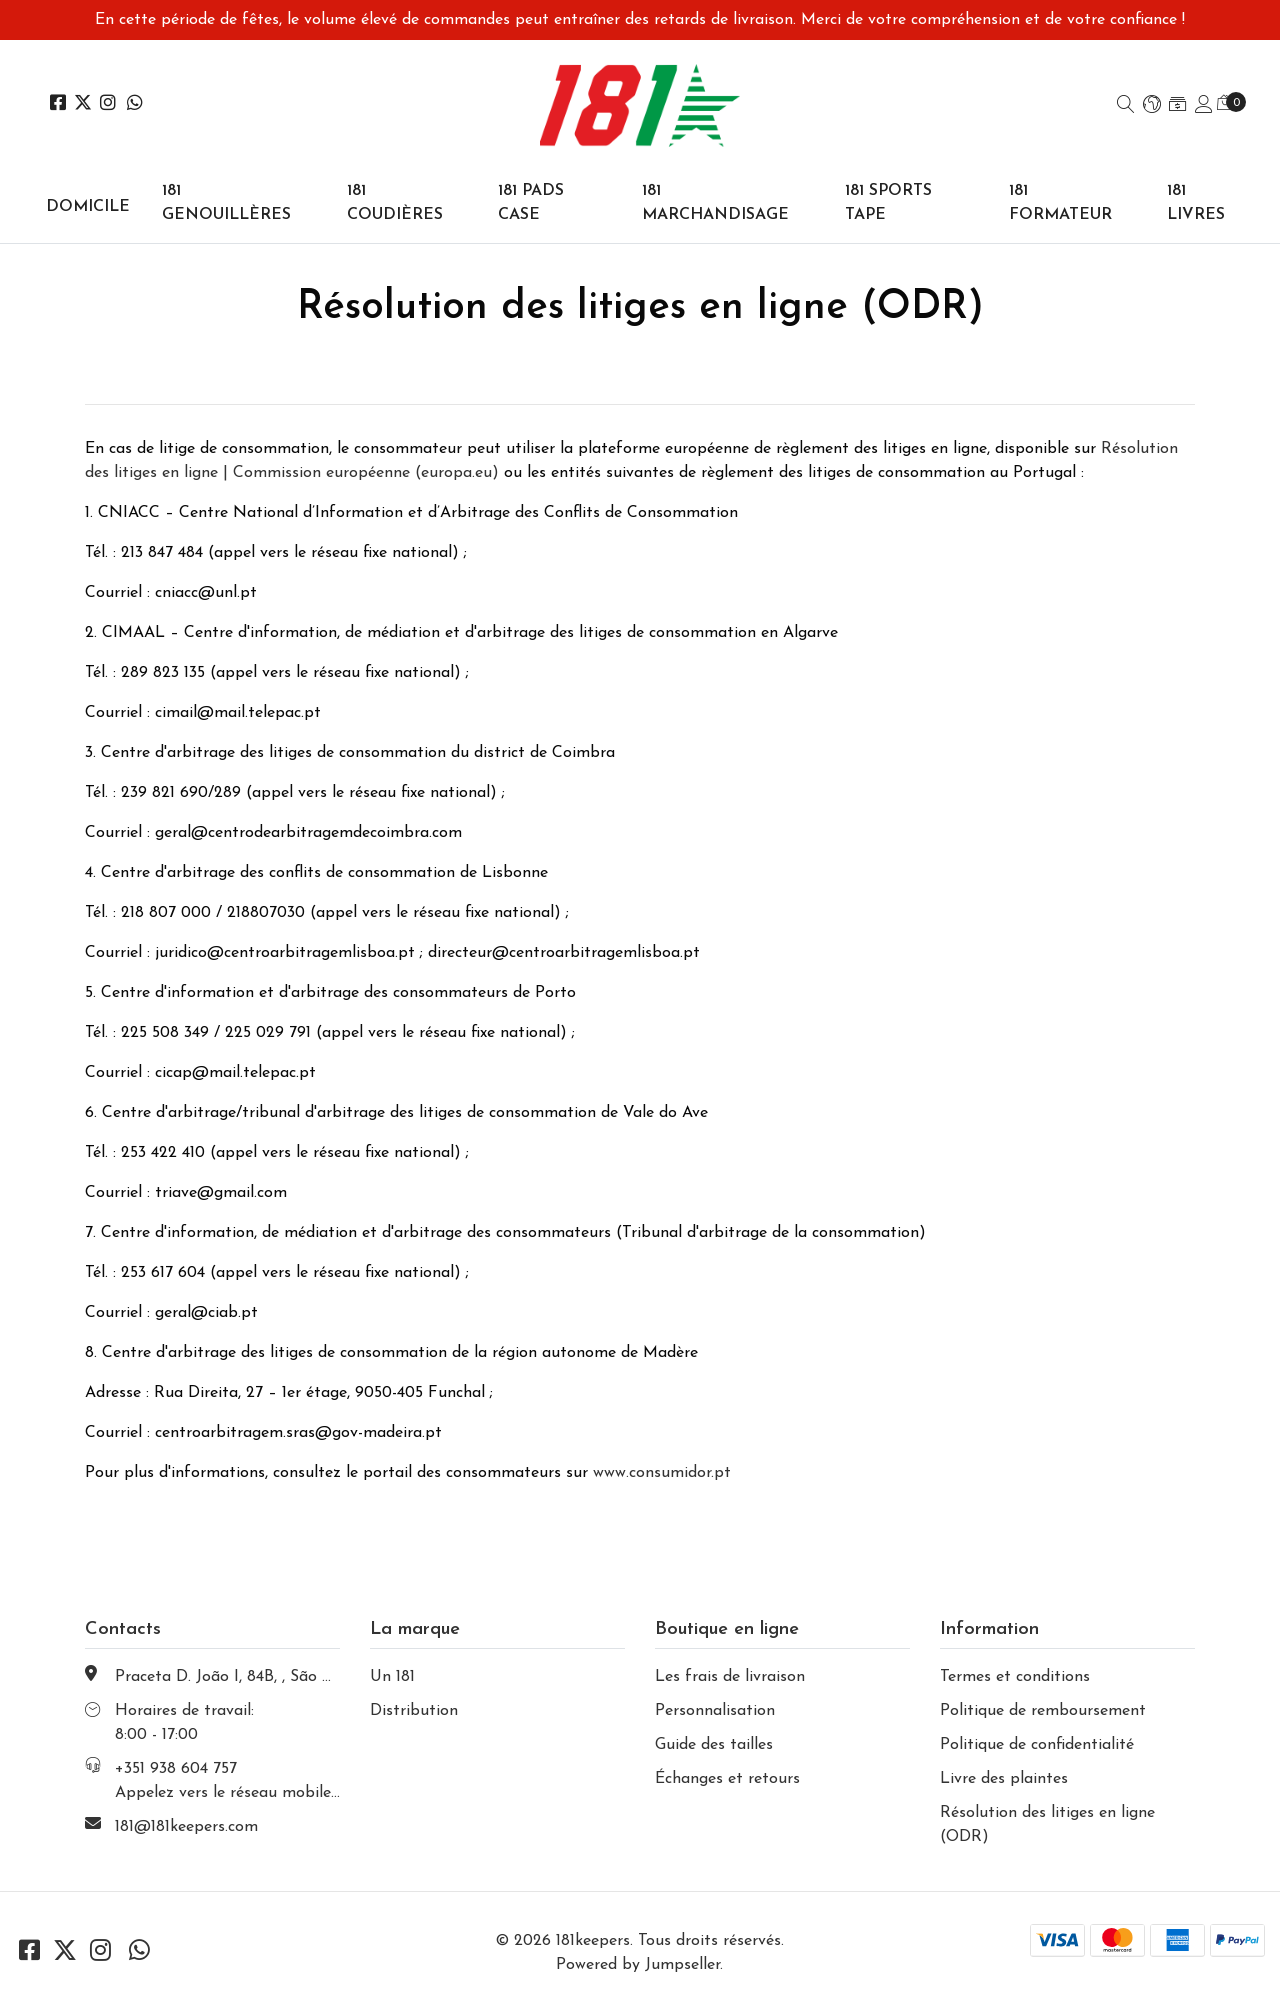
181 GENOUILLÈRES (226, 203)
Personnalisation (715, 1711)
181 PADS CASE (531, 203)
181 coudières (395, 203)
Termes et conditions (1015, 1677)
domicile (88, 207)
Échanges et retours (727, 1779)
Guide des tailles (714, 1745)
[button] (1152, 106)
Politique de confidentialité (1037, 1745)
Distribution (414, 1711)
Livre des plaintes (1004, 1779)
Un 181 (392, 1677)
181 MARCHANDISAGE (715, 203)
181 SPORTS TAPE (888, 203)
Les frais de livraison (730, 1677)
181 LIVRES (1196, 203)
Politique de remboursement (1043, 1711)
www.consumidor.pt (662, 1473)
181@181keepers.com (186, 1827)
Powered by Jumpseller (638, 1965)
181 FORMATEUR (1060, 203)
